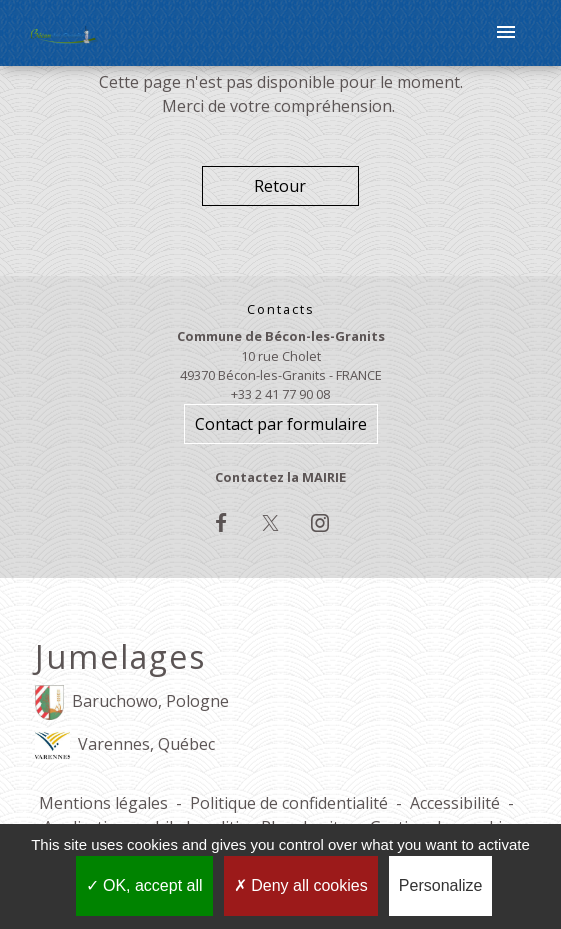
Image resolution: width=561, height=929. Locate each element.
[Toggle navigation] (506, 33)
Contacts (281, 309)
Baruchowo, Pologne (132, 702)
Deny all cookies (301, 885)
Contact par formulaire (281, 424)
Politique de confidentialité (289, 803)
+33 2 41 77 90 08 (280, 394)
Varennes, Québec (125, 745)
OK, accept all (144, 885)
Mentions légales (103, 803)
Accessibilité (455, 803)
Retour (280, 186)
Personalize (441, 885)
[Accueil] (64, 33)
